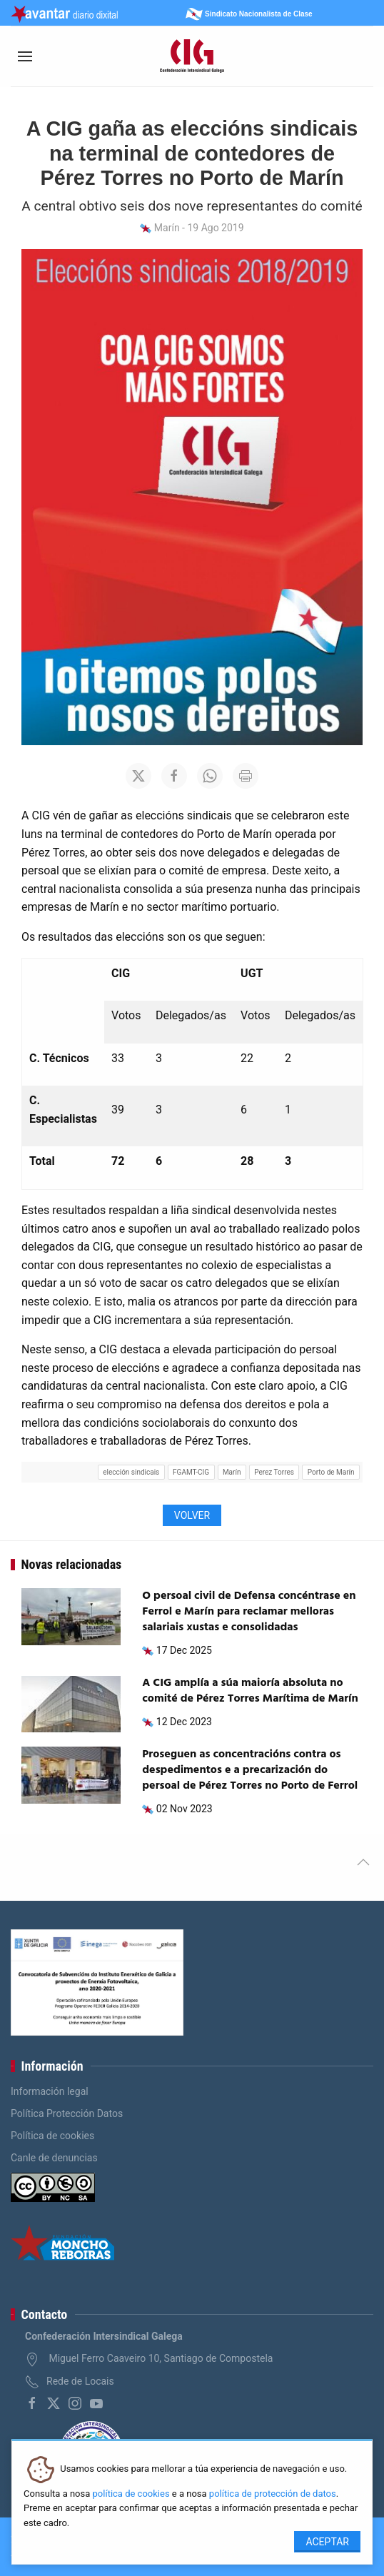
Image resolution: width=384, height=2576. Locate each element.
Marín (232, 1472)
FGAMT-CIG (191, 1472)
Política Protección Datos (67, 2113)
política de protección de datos (272, 2493)
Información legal (50, 2091)
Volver (192, 1515)
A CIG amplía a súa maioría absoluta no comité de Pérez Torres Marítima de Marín (250, 1691)
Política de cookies (52, 2135)
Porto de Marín (331, 1472)
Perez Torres (274, 1472)
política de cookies (131, 2493)
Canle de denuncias (54, 2157)
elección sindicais (131, 1472)
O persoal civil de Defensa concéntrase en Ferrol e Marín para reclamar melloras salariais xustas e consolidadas (248, 1612)
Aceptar (327, 2541)
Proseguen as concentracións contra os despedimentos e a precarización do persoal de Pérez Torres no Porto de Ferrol (250, 1770)
